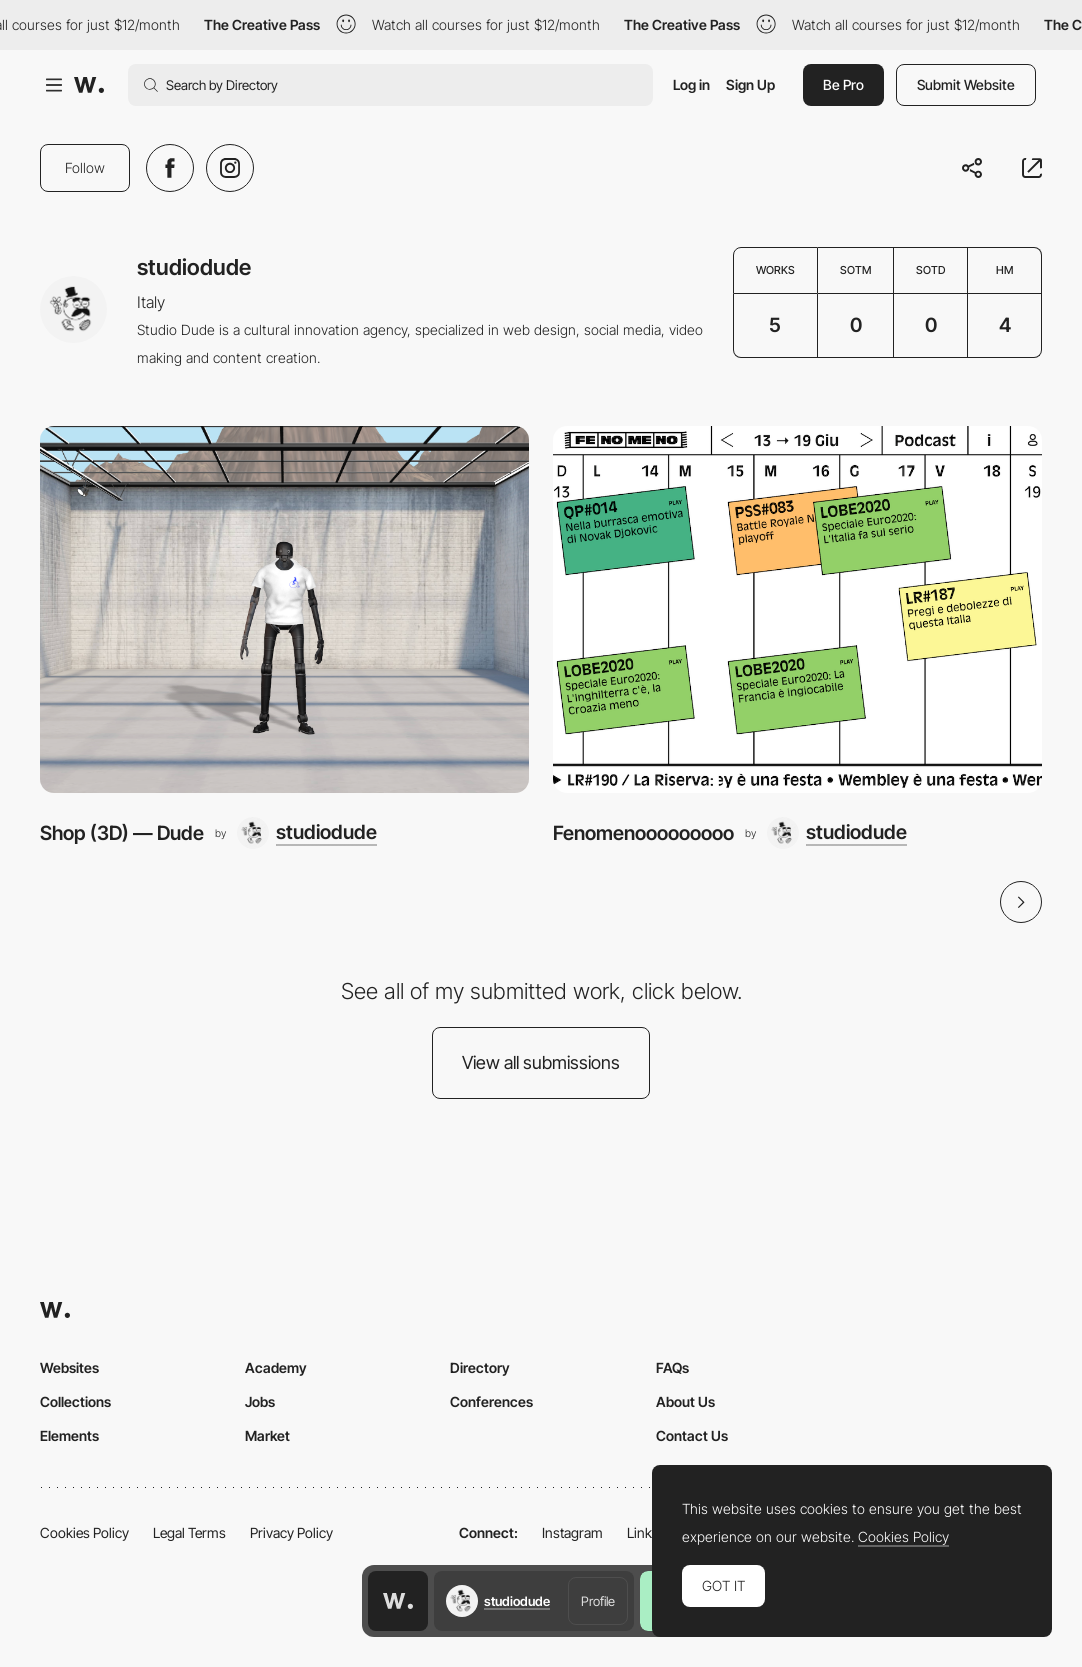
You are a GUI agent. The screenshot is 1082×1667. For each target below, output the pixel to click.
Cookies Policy (84, 1532)
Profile (598, 1601)
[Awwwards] (89, 85)
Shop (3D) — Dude (122, 833)
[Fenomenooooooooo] (797, 609)
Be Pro (843, 84)
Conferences (491, 1401)
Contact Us (692, 1435)
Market (267, 1435)
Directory (480, 1367)
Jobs (260, 1401)
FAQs (672, 1367)
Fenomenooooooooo (643, 833)
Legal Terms (189, 1532)
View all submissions (541, 1062)
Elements (69, 1435)
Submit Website (966, 84)
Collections (75, 1401)
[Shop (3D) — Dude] (284, 609)
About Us (685, 1401)
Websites (69, 1367)
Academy (276, 1367)
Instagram (572, 1532)
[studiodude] (307, 833)
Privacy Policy (291, 1532)
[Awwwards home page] (398, 1601)
